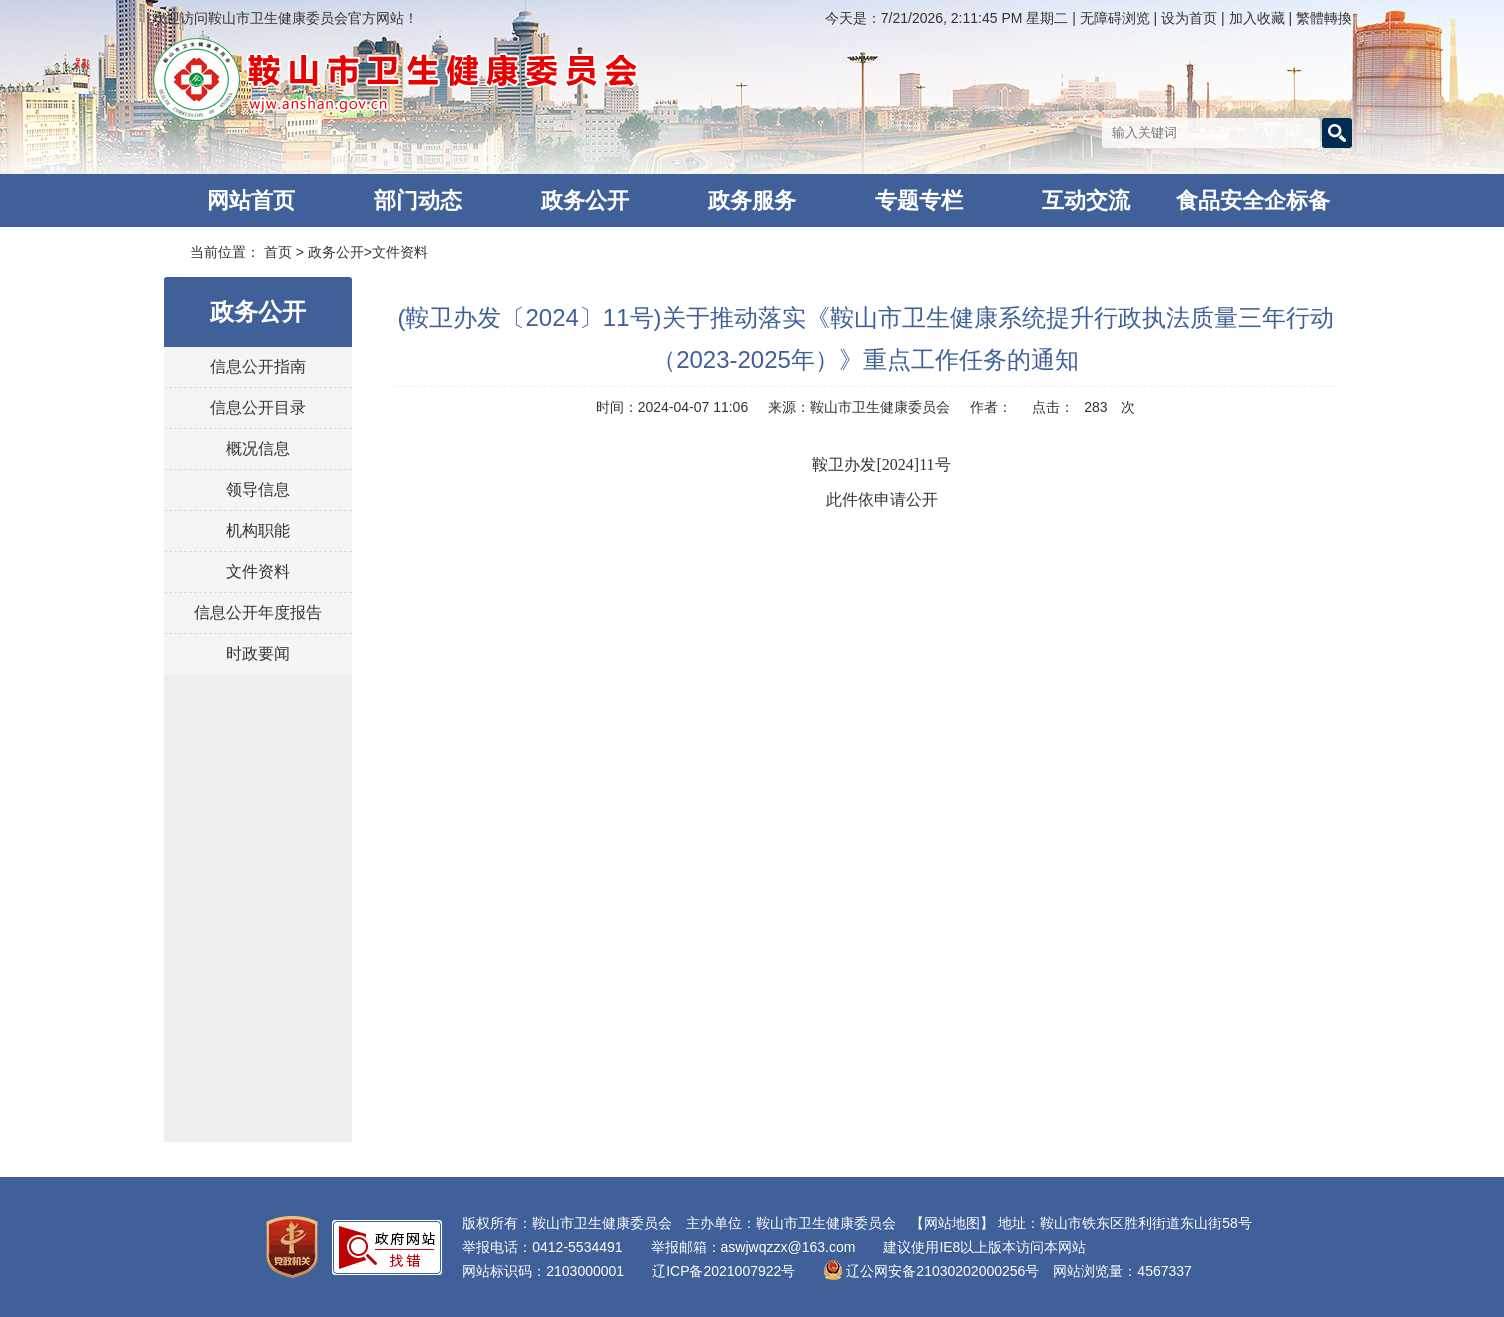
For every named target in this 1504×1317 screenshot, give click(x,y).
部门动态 (418, 200)
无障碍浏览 (1115, 18)
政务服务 (752, 200)
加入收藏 (1259, 18)
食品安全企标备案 (1253, 207)
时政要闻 (258, 653)
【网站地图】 (952, 1223)
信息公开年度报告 (258, 612)
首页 (278, 252)
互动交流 (1086, 200)
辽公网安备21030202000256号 (931, 1271)
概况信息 (258, 448)
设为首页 (1191, 18)
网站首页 (251, 200)
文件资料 (400, 252)
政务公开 (585, 200)
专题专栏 (919, 200)
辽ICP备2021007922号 (723, 1271)
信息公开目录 (258, 407)
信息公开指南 (258, 366)
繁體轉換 (1324, 18)
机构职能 (258, 530)
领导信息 (258, 489)
